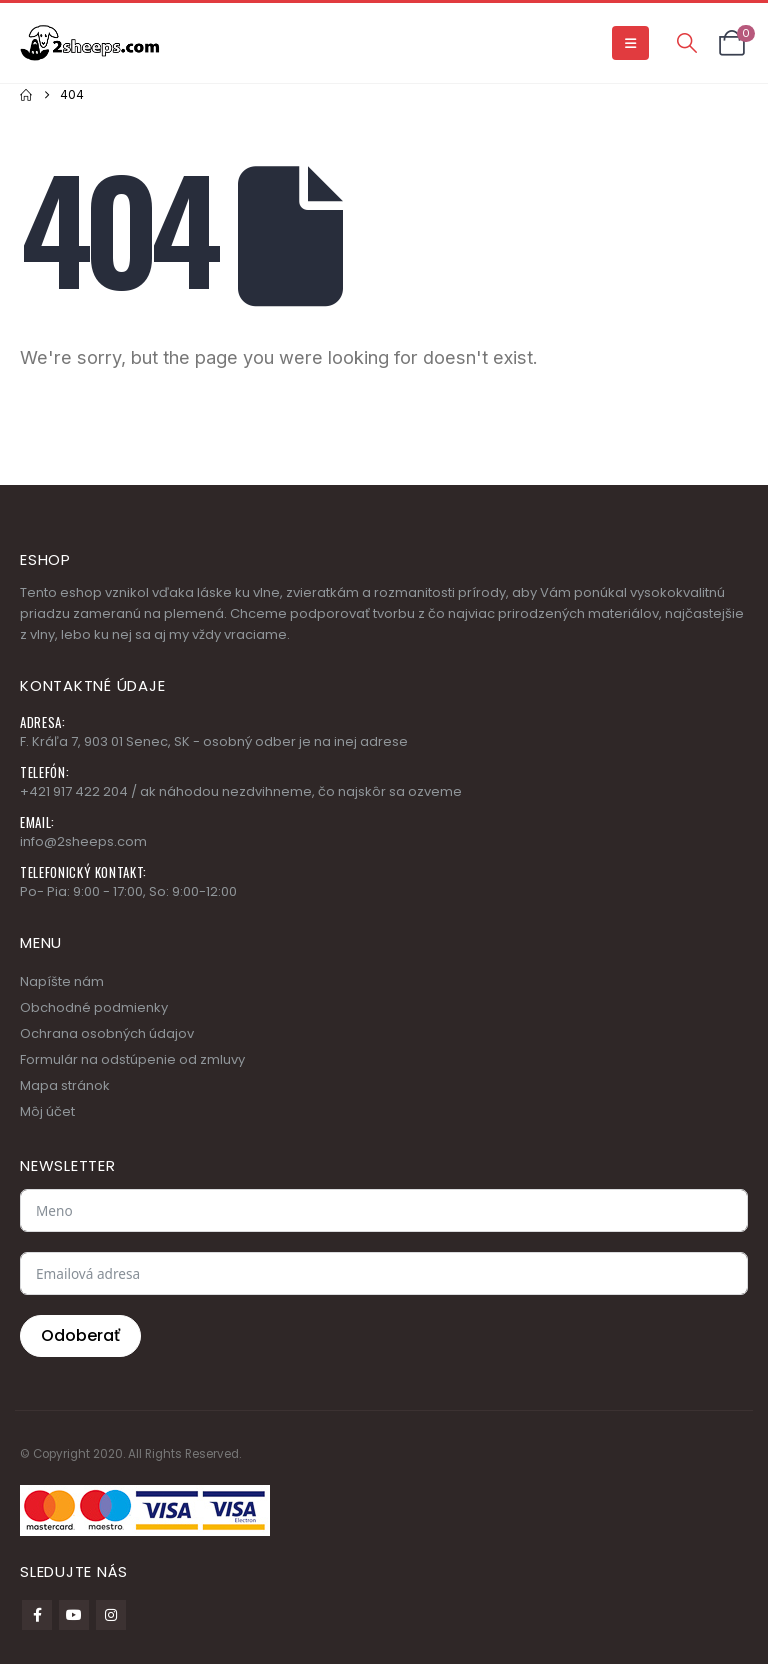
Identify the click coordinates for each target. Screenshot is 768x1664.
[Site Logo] (90, 43)
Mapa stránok (65, 1085)
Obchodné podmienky (94, 1007)
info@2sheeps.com (83, 841)
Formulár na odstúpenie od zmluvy (132, 1059)
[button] (630, 43)
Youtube (74, 1615)
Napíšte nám (62, 981)
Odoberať (80, 1335)
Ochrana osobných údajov (107, 1033)
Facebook (37, 1615)
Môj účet (47, 1111)
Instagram (111, 1615)
